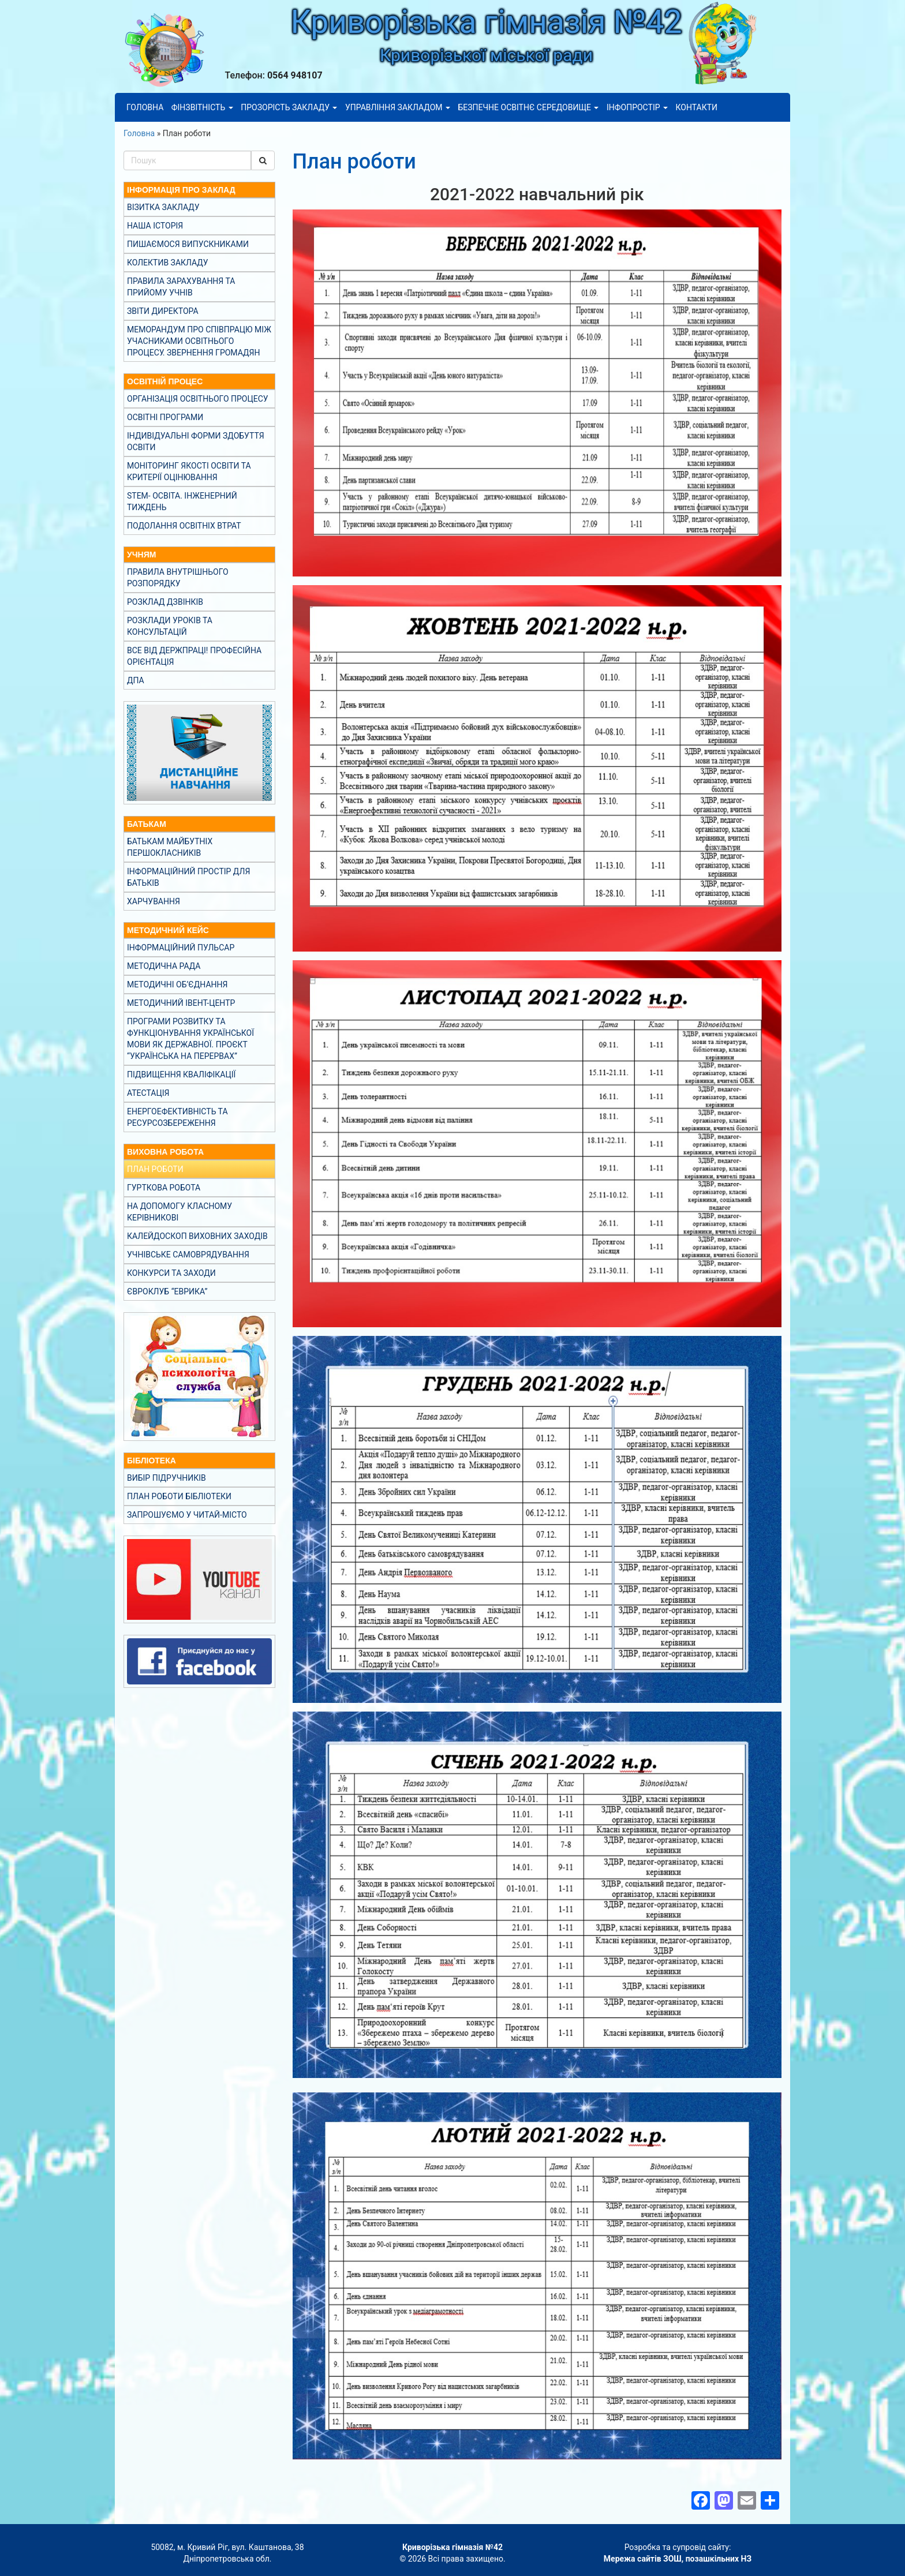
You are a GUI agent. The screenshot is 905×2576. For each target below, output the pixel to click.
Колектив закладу (167, 262)
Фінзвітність (202, 107)
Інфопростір (637, 107)
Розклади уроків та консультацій (169, 626)
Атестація (148, 1093)
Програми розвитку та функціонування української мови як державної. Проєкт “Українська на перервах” (190, 1039)
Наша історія (155, 225)
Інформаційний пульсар (180, 947)
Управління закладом (397, 107)
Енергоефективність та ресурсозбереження (177, 1117)
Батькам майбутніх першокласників (169, 847)
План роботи (155, 1169)
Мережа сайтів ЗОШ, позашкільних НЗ (677, 2558)
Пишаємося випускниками (188, 244)
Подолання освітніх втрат (184, 525)
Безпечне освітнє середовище (528, 107)
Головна (144, 107)
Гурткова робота (163, 1187)
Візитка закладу (163, 207)
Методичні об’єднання (177, 984)
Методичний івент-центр (181, 1003)
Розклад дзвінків (165, 601)
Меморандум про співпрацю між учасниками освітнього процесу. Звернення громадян (199, 341)
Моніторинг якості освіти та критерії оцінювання (189, 471)
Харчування (153, 901)
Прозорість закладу (289, 107)
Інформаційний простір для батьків (188, 877)
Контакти (696, 107)
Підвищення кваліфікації (181, 1074)
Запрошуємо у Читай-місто (187, 1514)
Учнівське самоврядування (188, 1254)
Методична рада (163, 966)
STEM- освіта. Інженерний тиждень (182, 501)
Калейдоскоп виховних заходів (197, 1236)
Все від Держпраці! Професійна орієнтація (194, 656)
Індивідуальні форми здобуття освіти (195, 441)
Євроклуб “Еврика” (167, 1291)
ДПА (135, 680)
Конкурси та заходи (171, 1273)
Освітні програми (165, 417)
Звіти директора (163, 311)
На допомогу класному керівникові (179, 1211)
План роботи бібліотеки (179, 1496)
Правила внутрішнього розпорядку (178, 577)
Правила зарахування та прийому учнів (181, 286)
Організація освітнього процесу (197, 398)
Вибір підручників (166, 1477)
